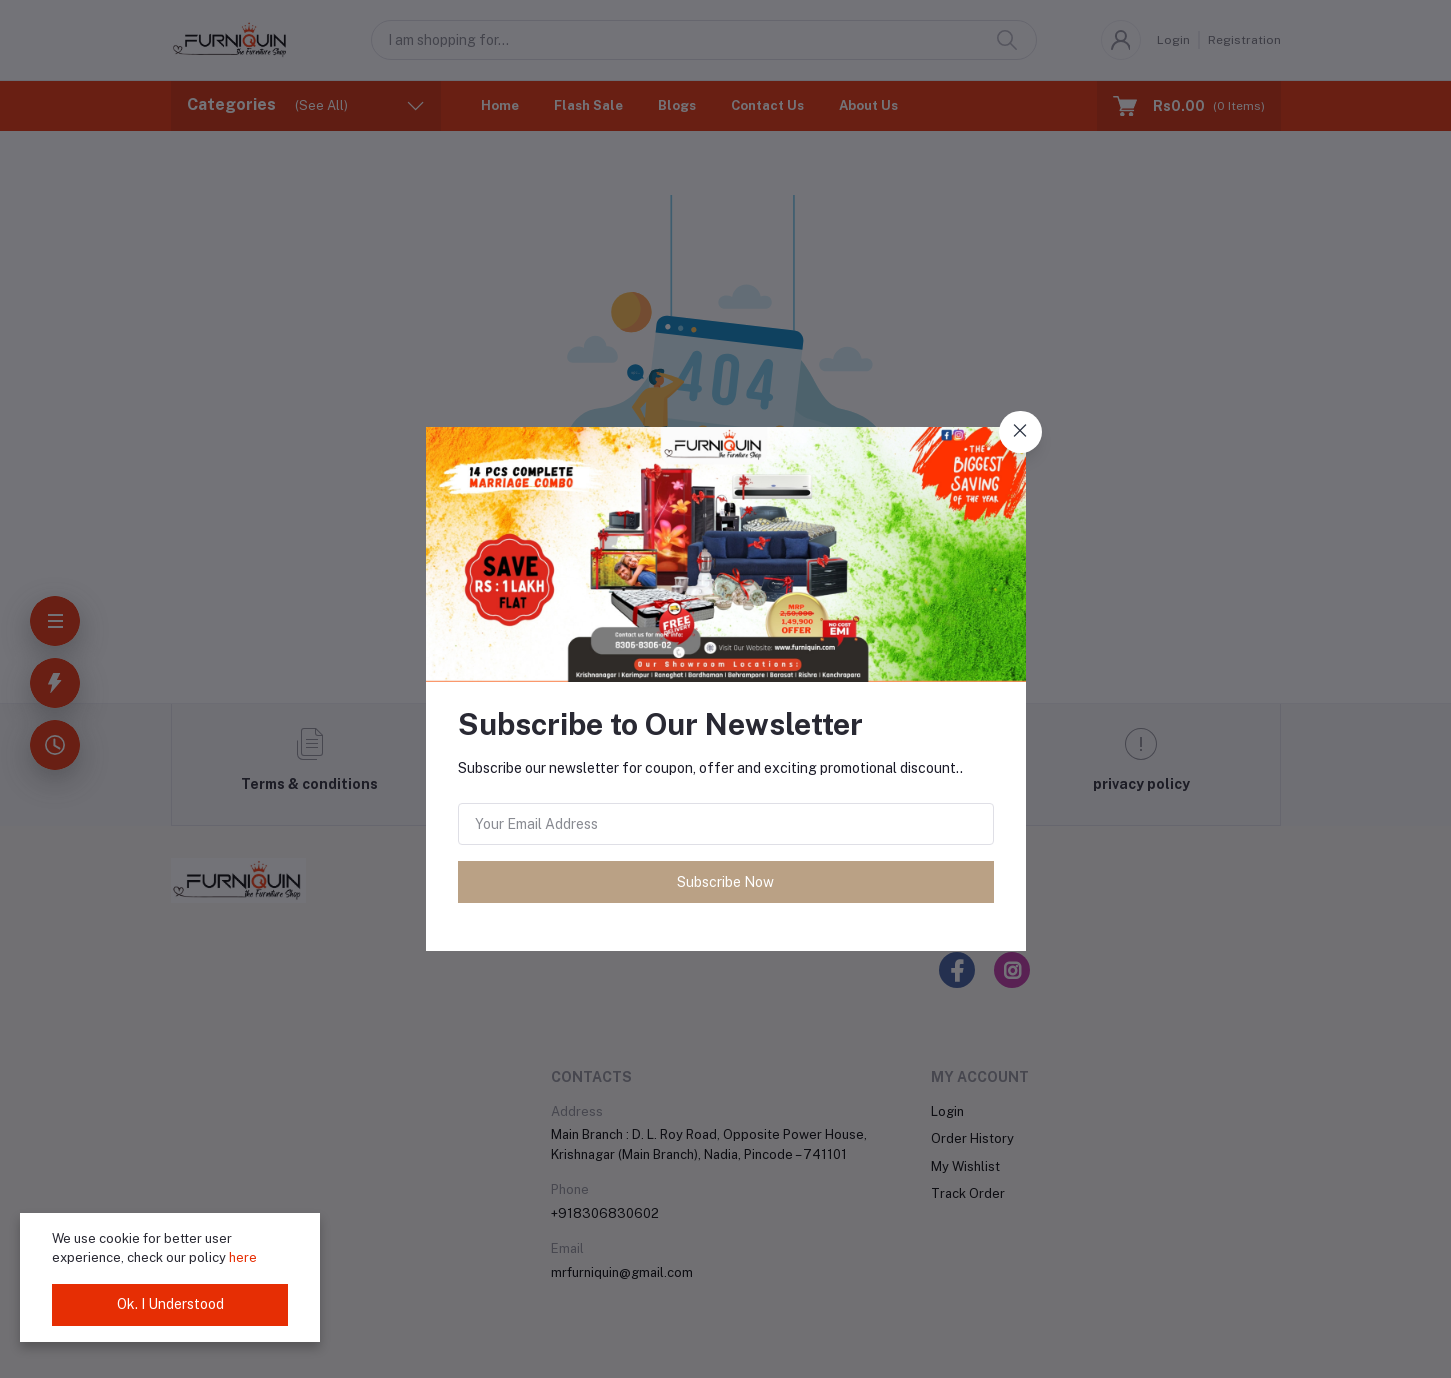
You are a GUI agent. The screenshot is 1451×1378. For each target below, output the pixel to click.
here (243, 1257)
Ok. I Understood (170, 1304)
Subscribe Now (725, 882)
